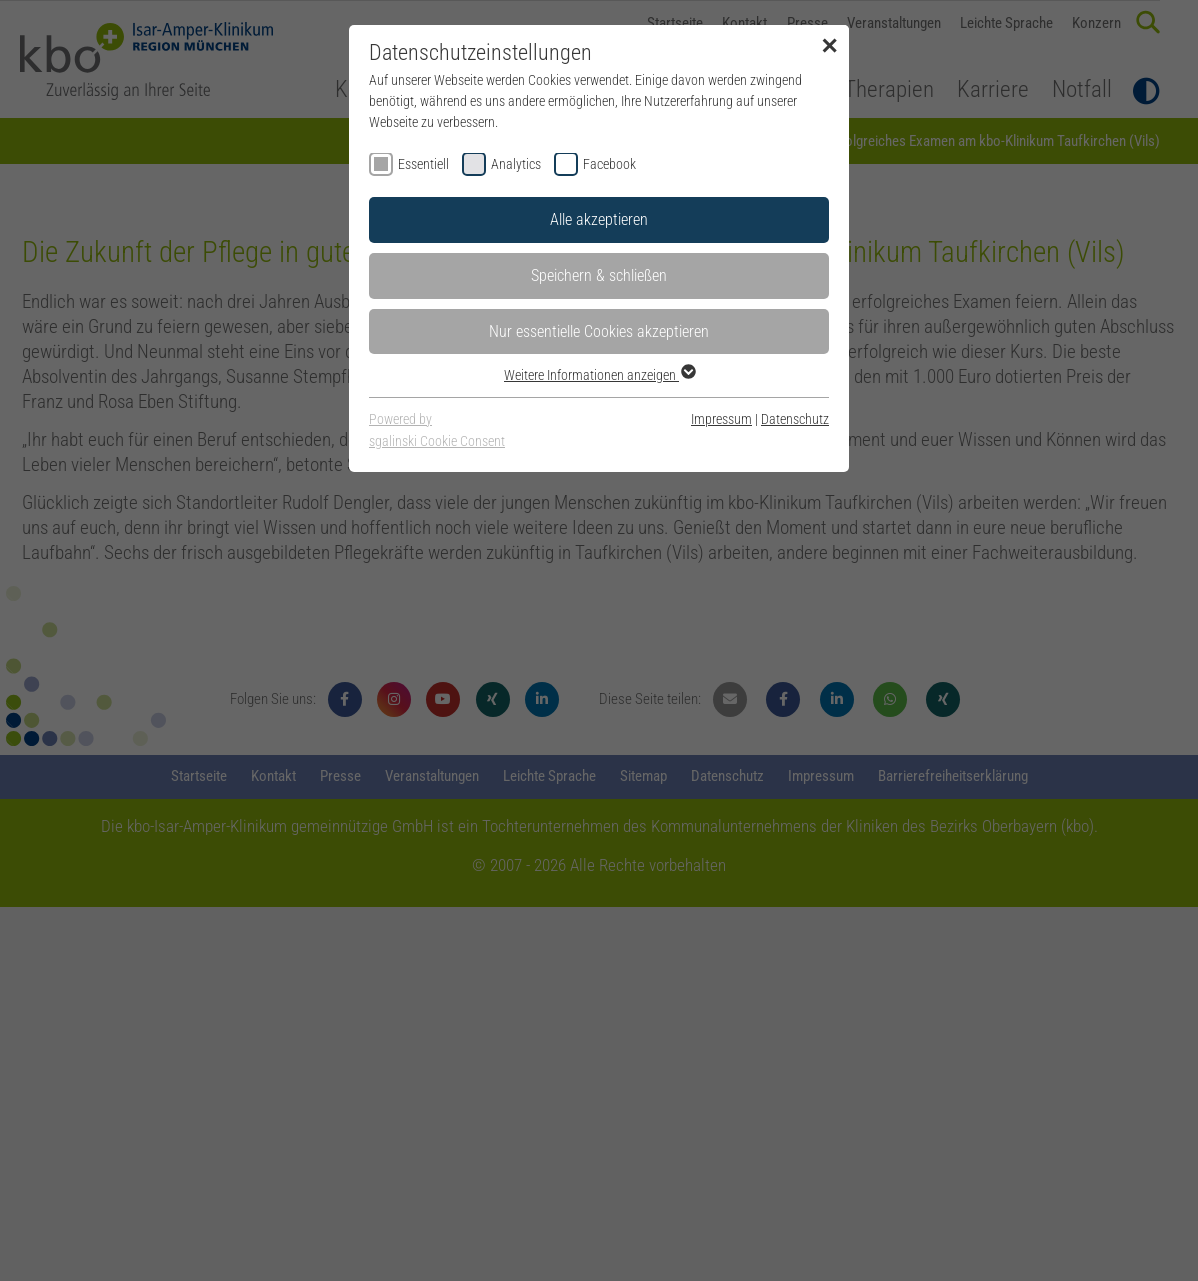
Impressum (721, 419)
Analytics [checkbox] (516, 164)
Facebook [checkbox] (609, 164)
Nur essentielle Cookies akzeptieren (599, 331)
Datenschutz (795, 419)
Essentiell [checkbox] (423, 164)
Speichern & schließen (599, 275)
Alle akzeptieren (599, 219)
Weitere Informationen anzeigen (599, 375)
